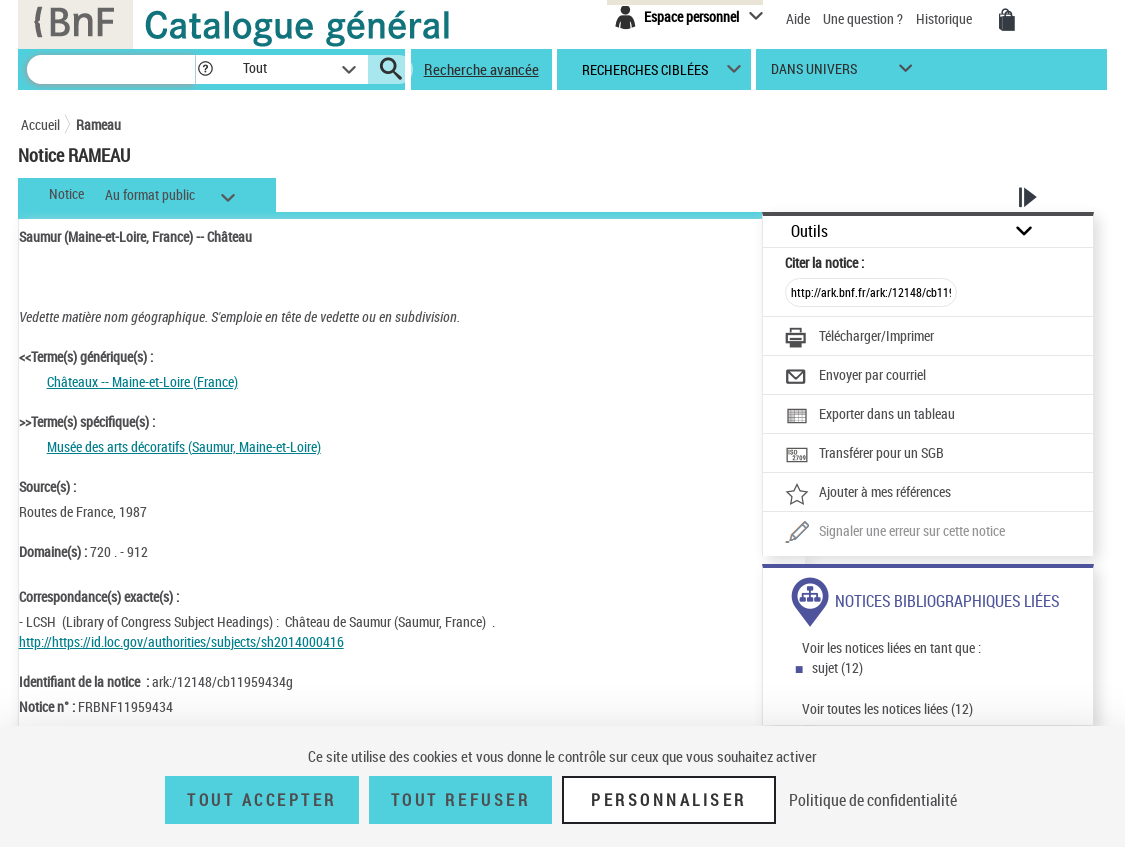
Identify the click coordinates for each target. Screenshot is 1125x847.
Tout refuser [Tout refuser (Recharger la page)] (460, 800)
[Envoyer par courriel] (855, 377)
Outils (809, 231)
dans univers (814, 73)
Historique (945, 18)
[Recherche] (111, 69)
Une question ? (863, 18)
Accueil (40, 124)
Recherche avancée (481, 69)
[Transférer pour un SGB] (864, 455)
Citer (824, 262)
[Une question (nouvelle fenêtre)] (895, 533)
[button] (205, 69)
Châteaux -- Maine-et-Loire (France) (142, 381)
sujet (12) (837, 667)
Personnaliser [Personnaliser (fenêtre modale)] (669, 800)
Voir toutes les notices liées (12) (887, 708)
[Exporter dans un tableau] (870, 416)
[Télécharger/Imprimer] (859, 338)
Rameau (98, 124)
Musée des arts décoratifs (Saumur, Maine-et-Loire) (184, 446)
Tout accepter (262, 800)
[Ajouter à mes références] (868, 494)
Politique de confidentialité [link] (873, 800)
